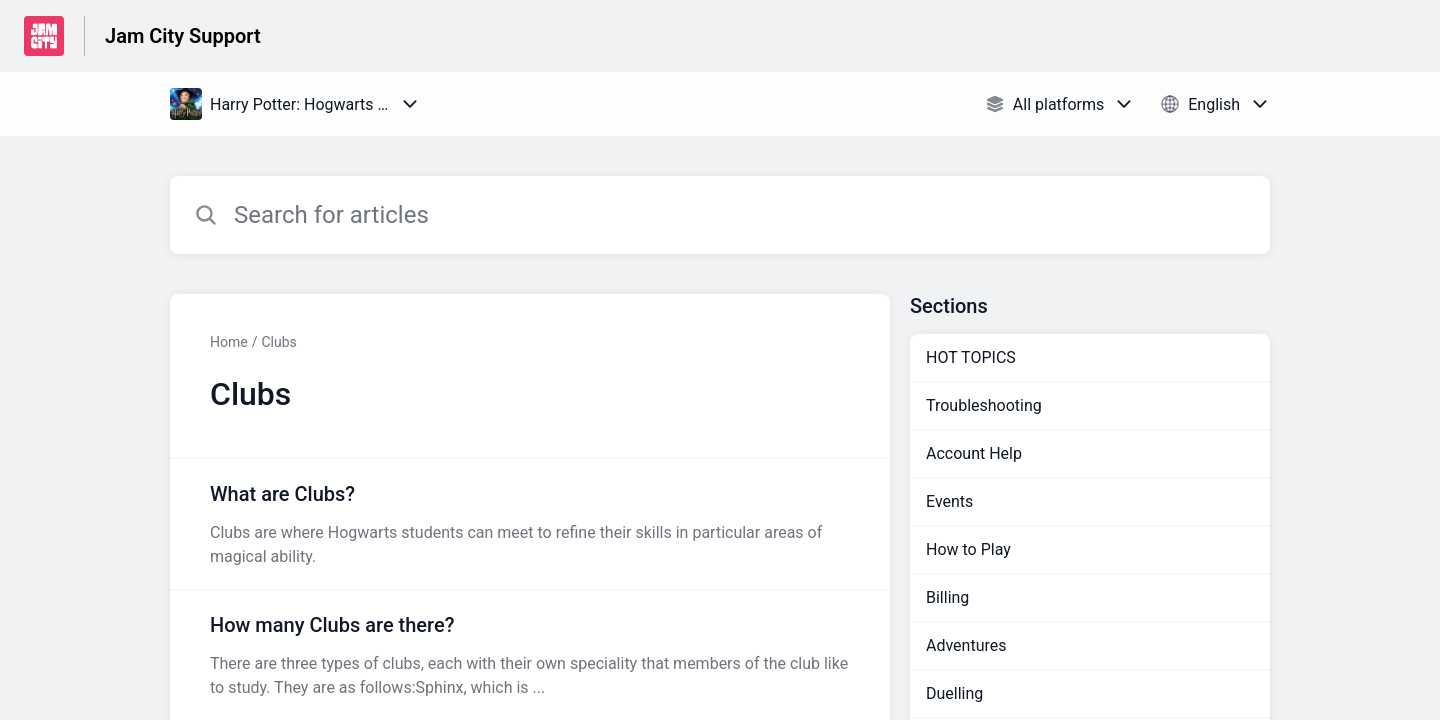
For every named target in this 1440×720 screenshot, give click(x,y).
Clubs (278, 342)
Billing (947, 597)
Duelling (954, 693)
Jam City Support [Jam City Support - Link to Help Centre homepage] (183, 36)
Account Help (974, 453)
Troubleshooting (984, 405)
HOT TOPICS (971, 357)
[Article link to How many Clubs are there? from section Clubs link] (530, 655)
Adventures (966, 645)
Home (229, 342)
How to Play (968, 549)
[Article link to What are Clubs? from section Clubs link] (530, 524)
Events (949, 501)
